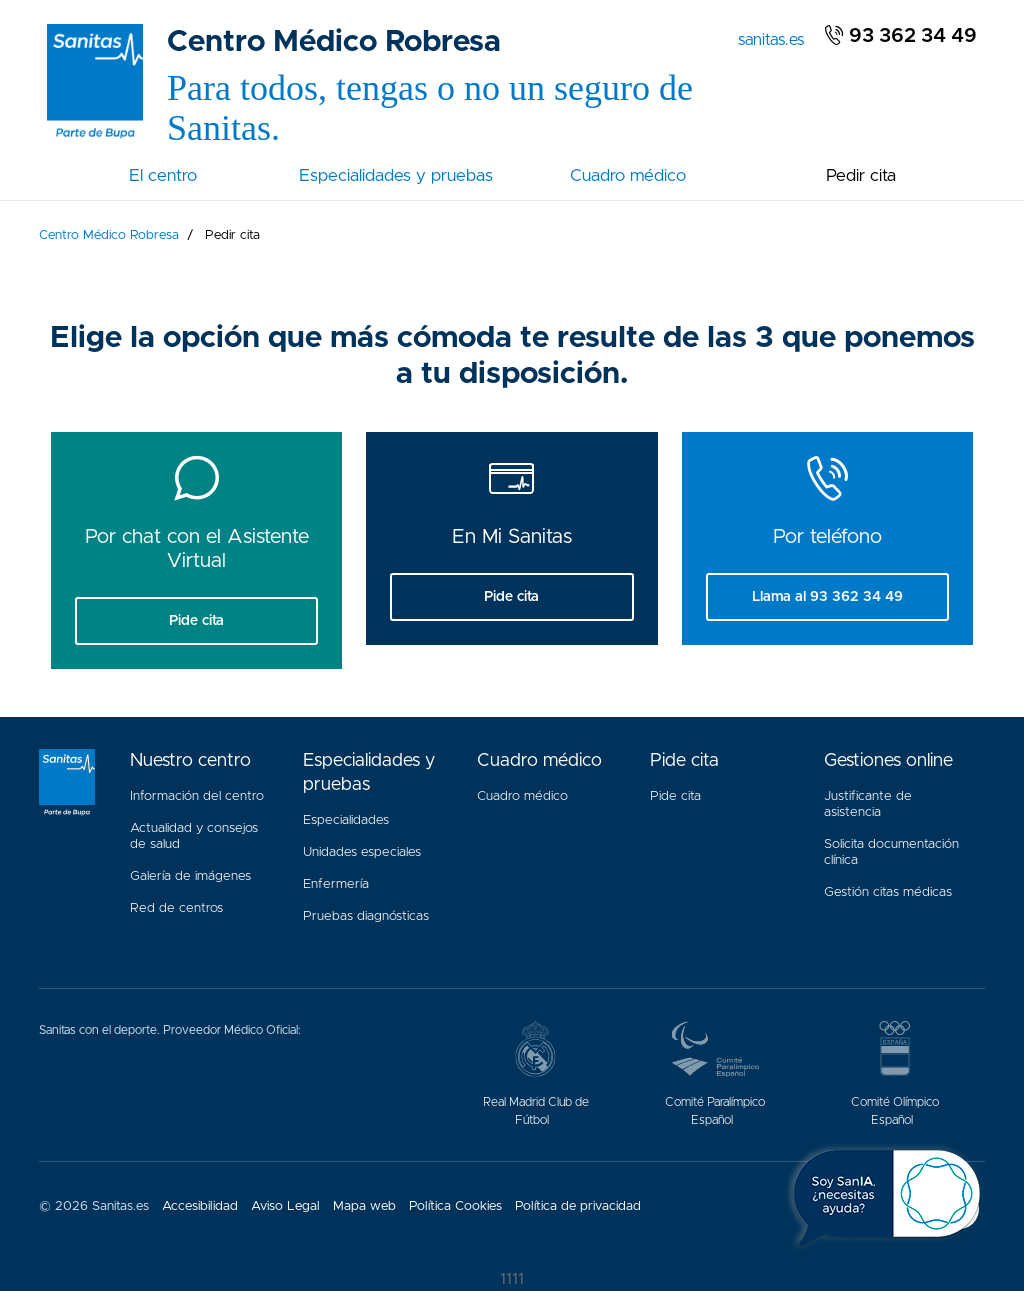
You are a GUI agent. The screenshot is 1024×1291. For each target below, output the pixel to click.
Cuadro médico (628, 175)
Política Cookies (455, 1206)
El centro (163, 175)
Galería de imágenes (190, 876)
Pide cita (675, 796)
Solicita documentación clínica (891, 852)
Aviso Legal (285, 1206)
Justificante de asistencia (868, 804)
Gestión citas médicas (892, 888)
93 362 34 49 (900, 36)
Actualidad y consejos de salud (194, 836)
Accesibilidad (200, 1206)
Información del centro (197, 796)
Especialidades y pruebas (396, 175)
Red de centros (176, 908)
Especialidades (346, 820)
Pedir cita (861, 175)
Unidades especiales (362, 852)
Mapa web (364, 1206)
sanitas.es (775, 38)
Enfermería (336, 884)
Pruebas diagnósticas (366, 916)
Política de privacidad (578, 1206)
